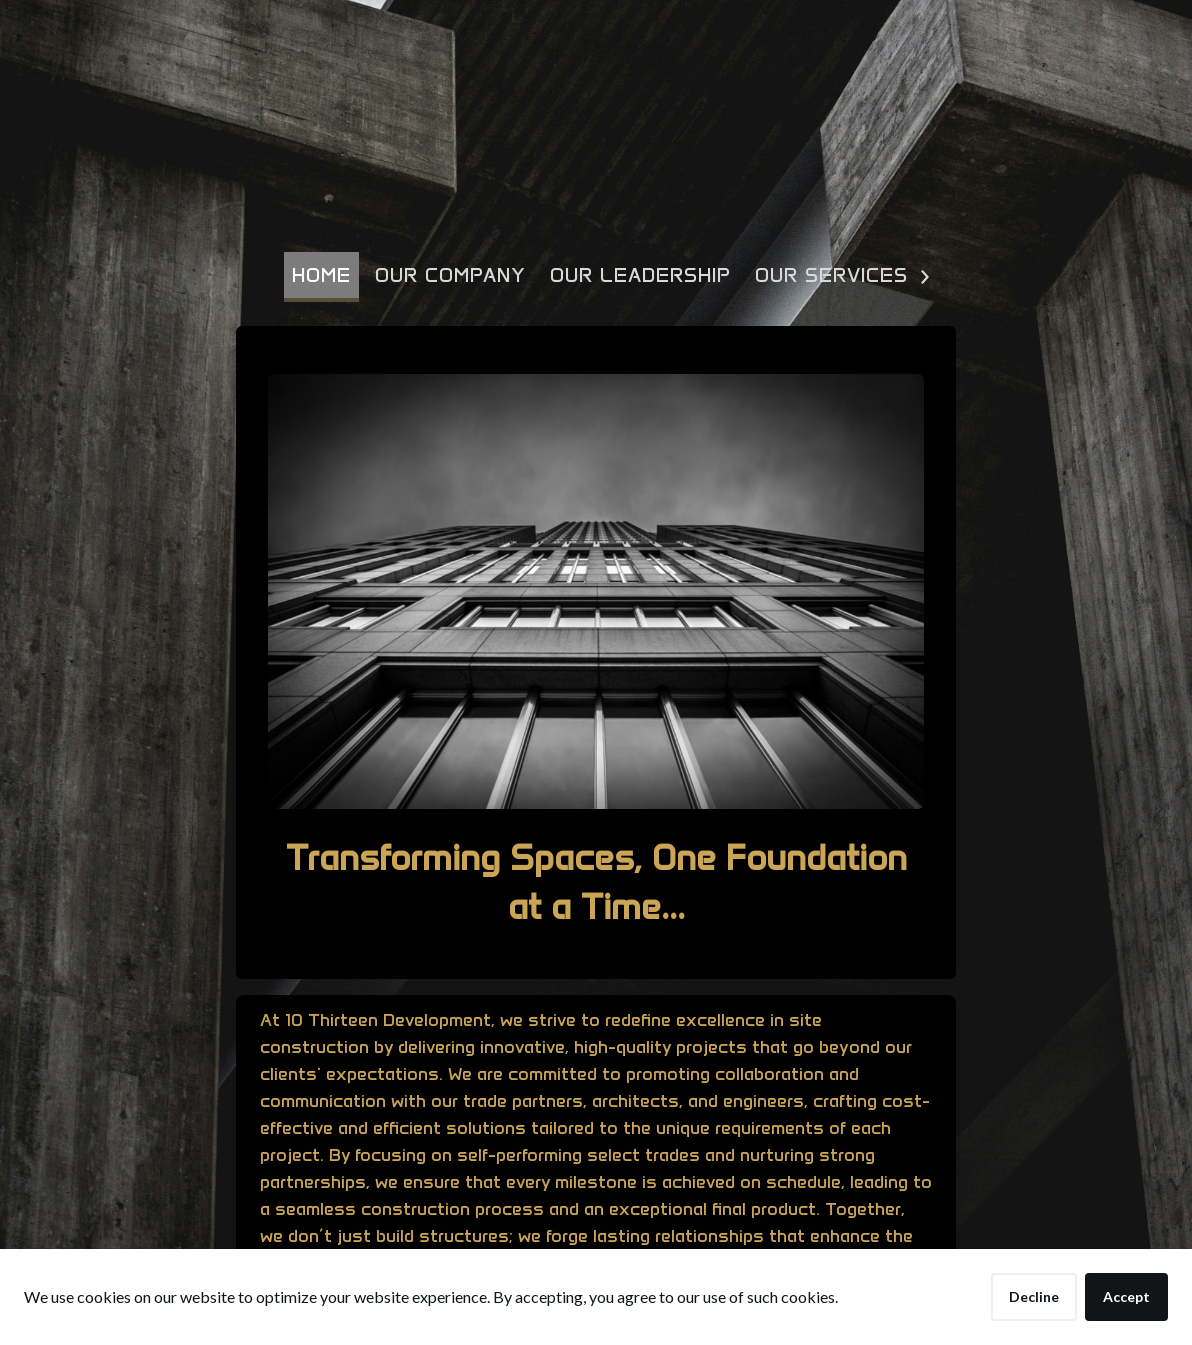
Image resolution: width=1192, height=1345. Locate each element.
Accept (1126, 1296)
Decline (1034, 1296)
